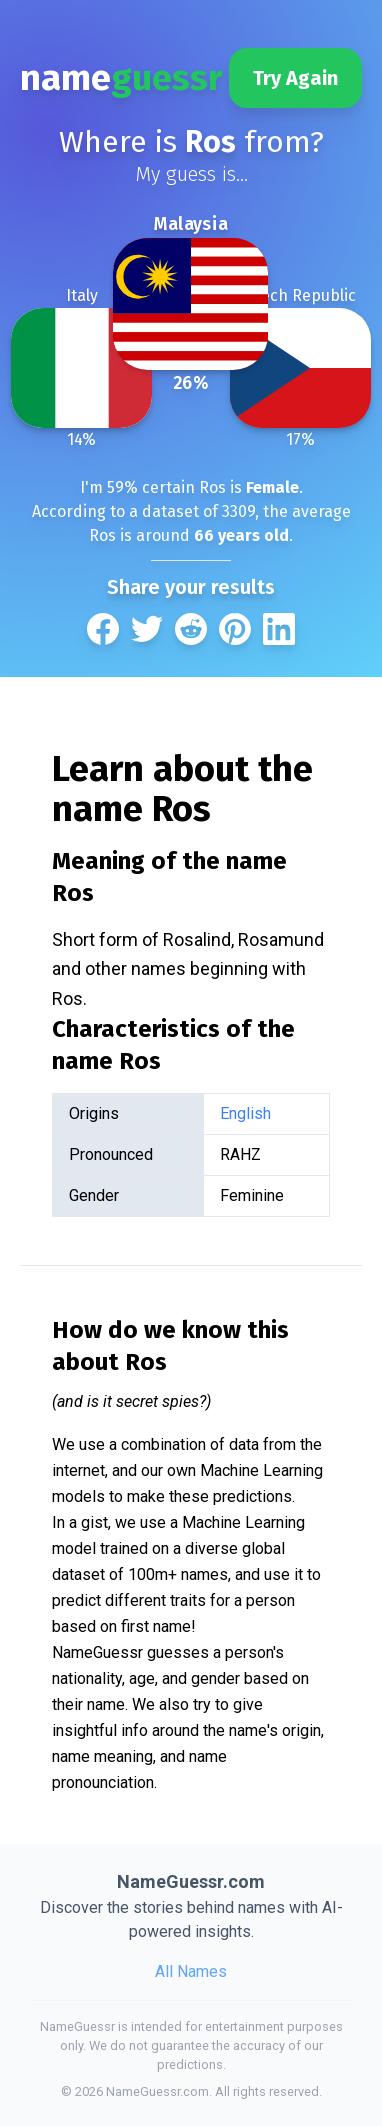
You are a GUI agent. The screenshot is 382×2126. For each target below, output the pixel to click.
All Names (191, 1971)
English (245, 1113)
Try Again (295, 78)
